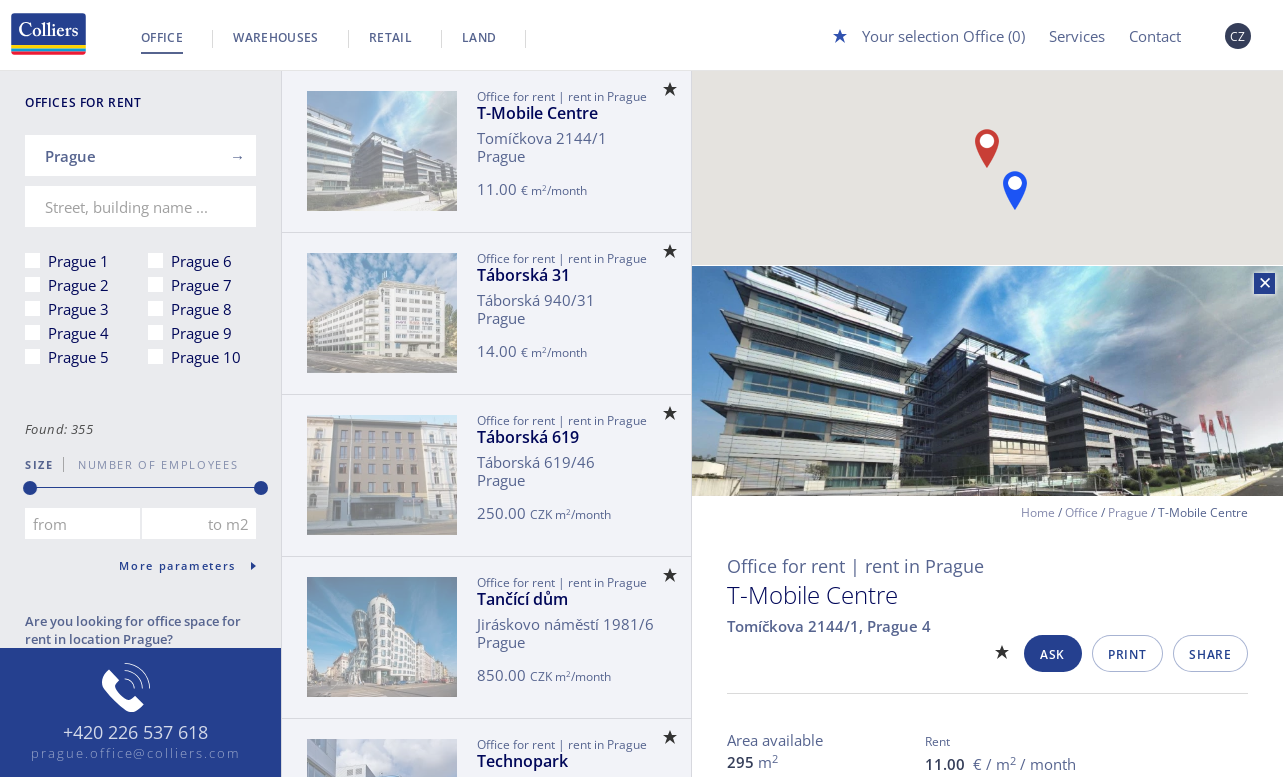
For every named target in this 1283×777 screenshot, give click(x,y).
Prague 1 (78, 261)
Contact (1155, 36)
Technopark (522, 761)
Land (479, 37)
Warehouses (276, 37)
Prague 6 (201, 261)
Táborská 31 (523, 275)
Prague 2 (78, 285)
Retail (390, 37)
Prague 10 (206, 357)
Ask (1052, 654)
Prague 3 (78, 309)
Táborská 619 (528, 437)
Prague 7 (201, 285)
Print (1127, 654)
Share (1210, 654)
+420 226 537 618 (135, 733)
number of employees (151, 464)
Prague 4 (78, 333)
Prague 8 (201, 309)
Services (1077, 36)
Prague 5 (78, 357)
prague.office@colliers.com (135, 753)
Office (162, 37)
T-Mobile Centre (537, 113)
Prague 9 (201, 333)
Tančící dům (522, 599)
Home (1038, 512)
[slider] (30, 488)
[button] (1015, 190)
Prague (1128, 512)
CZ (1238, 36)
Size (39, 464)
